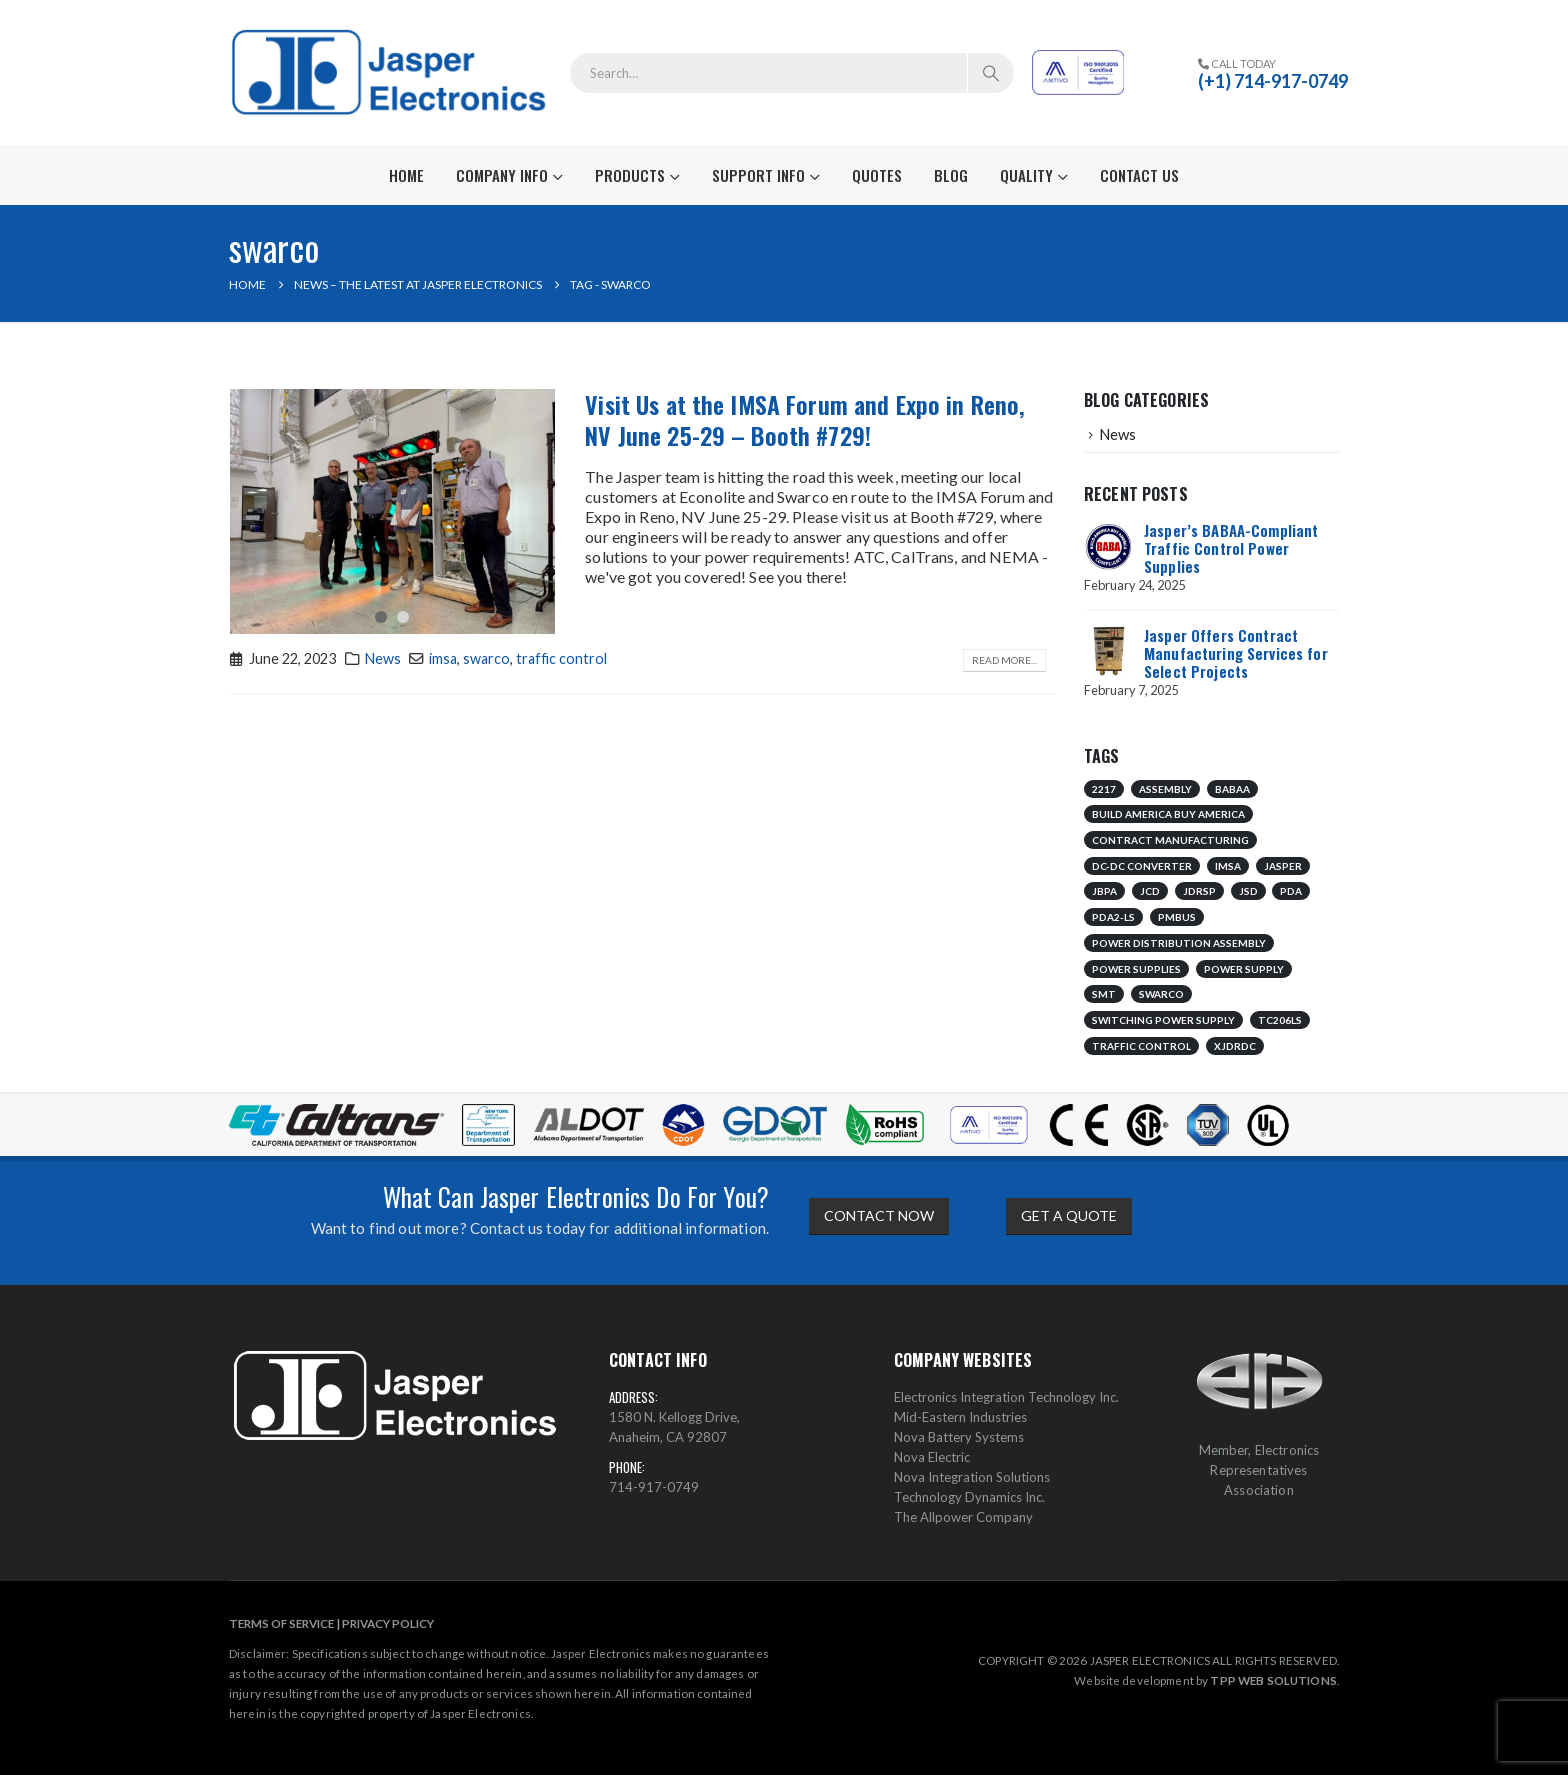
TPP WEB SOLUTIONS (1273, 1680)
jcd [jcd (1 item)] (1150, 891)
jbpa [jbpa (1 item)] (1104, 891)
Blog (951, 175)
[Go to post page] (1109, 543)
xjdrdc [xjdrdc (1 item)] (1235, 1046)
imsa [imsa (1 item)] (1228, 866)
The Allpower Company (963, 1517)
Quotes (877, 175)
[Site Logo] (391, 72)
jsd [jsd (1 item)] (1248, 891)
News (383, 658)
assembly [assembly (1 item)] (1165, 789)
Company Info (502, 175)
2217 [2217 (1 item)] (1104, 789)
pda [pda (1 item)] (1291, 891)
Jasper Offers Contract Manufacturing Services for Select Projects (1236, 653)
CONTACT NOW (879, 1215)
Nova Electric (932, 1457)
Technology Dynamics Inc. (969, 1497)
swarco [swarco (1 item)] (1161, 994)
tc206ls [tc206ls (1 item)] (1280, 1020)
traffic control (561, 658)
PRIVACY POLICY (388, 1623)
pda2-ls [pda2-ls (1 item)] (1113, 917)
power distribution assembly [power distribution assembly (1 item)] (1179, 943)
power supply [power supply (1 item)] (1244, 969)
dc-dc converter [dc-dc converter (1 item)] (1142, 866)
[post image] (393, 511)
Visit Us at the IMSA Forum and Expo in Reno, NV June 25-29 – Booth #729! (805, 419)
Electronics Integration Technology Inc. (1006, 1397)
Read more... (1004, 660)
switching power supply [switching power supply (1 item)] (1163, 1020)
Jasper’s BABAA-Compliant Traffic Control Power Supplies (1231, 548)
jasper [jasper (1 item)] (1283, 866)
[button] (381, 617)
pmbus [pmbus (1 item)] (1177, 917)
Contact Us (1139, 175)
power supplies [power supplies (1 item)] (1136, 969)
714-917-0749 (654, 1487)
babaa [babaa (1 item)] (1232, 789)
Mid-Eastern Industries (960, 1417)
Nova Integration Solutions (972, 1477)
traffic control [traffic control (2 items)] (1141, 1046)
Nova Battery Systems (959, 1437)
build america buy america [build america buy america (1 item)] (1168, 814)
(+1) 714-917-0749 (1273, 81)
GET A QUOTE (1069, 1215)
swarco (486, 658)
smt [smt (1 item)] (1104, 994)
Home (406, 175)
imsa (443, 658)
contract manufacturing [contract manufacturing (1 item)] (1170, 840)
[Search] (991, 73)
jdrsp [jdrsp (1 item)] (1199, 891)
